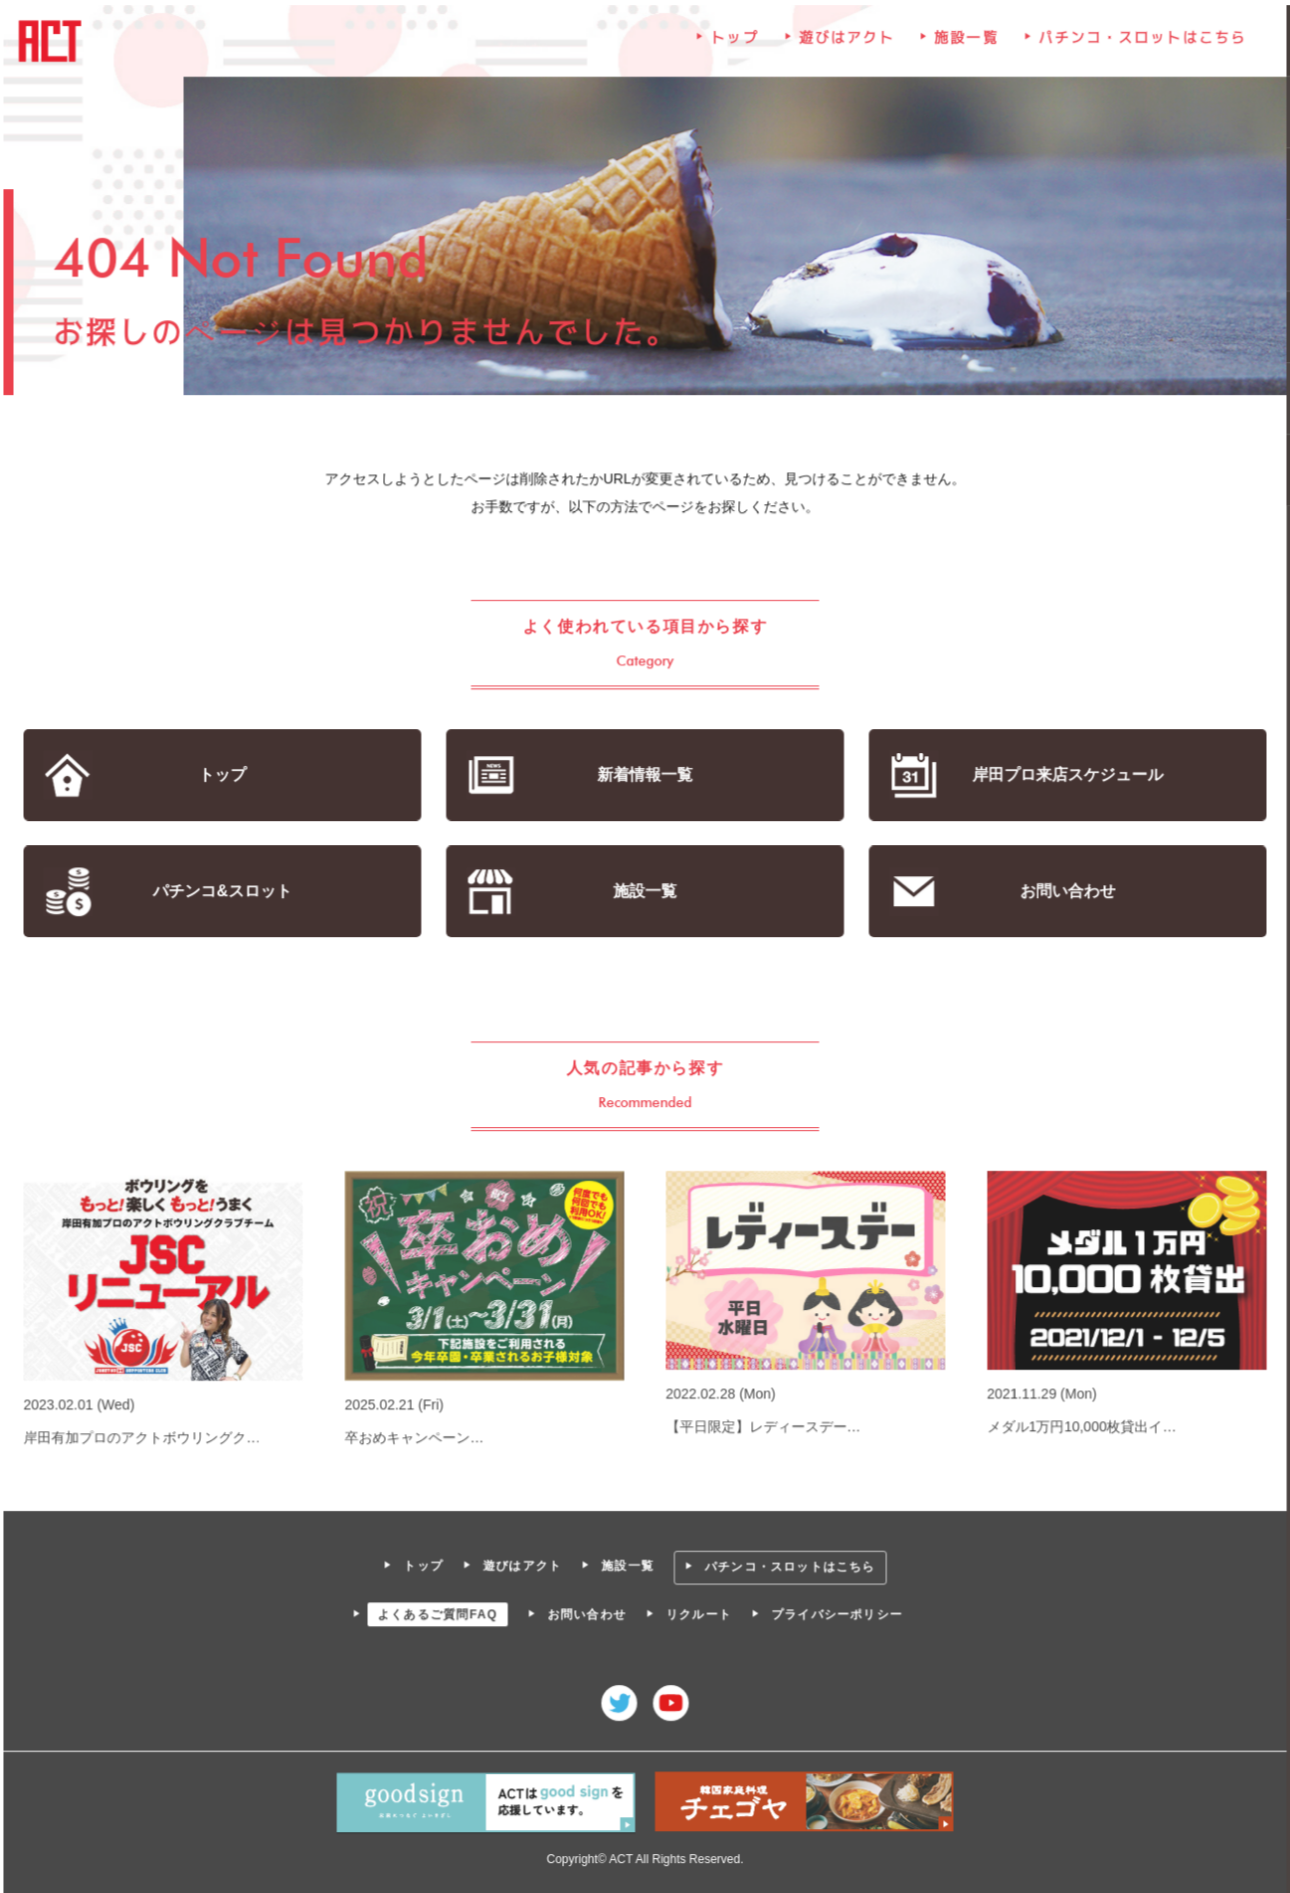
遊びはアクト (846, 42)
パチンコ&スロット (224, 891)
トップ (735, 42)
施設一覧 (965, 42)
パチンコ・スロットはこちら (1140, 42)
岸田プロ (1066, 775)
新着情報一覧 (645, 775)
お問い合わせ (1065, 891)
